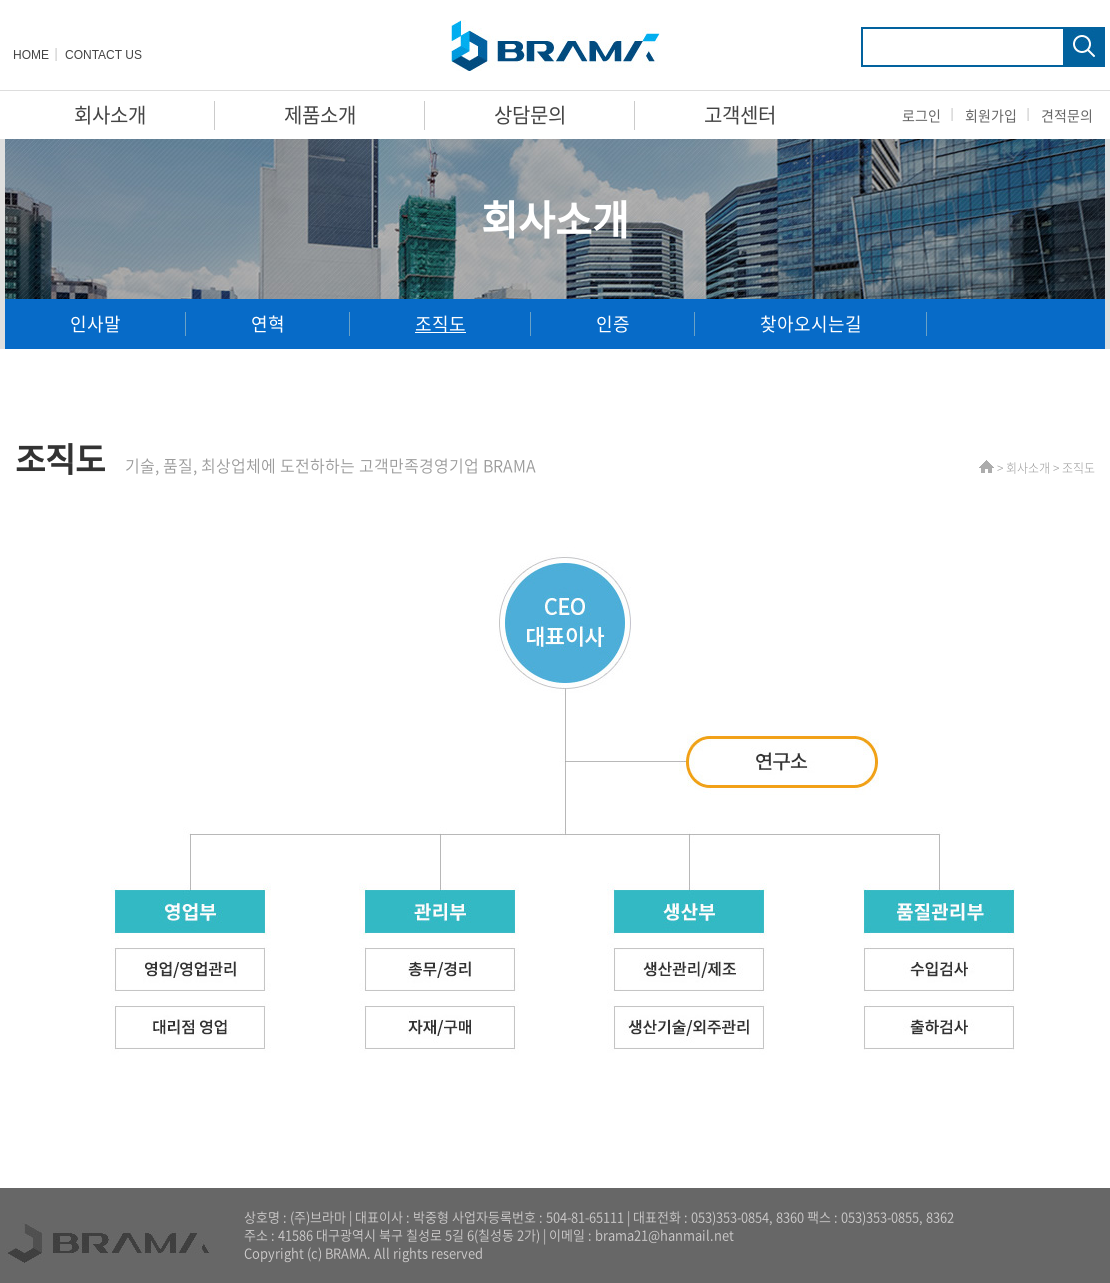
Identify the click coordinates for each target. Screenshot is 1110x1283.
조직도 (440, 323)
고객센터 (740, 114)
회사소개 (110, 114)
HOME (31, 55)
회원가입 (991, 115)
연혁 (268, 323)
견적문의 (1067, 115)
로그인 (921, 115)
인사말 (95, 323)
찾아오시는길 (811, 323)
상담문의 (530, 114)
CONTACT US (103, 55)
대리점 (95, 373)
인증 (613, 323)
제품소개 (320, 114)
